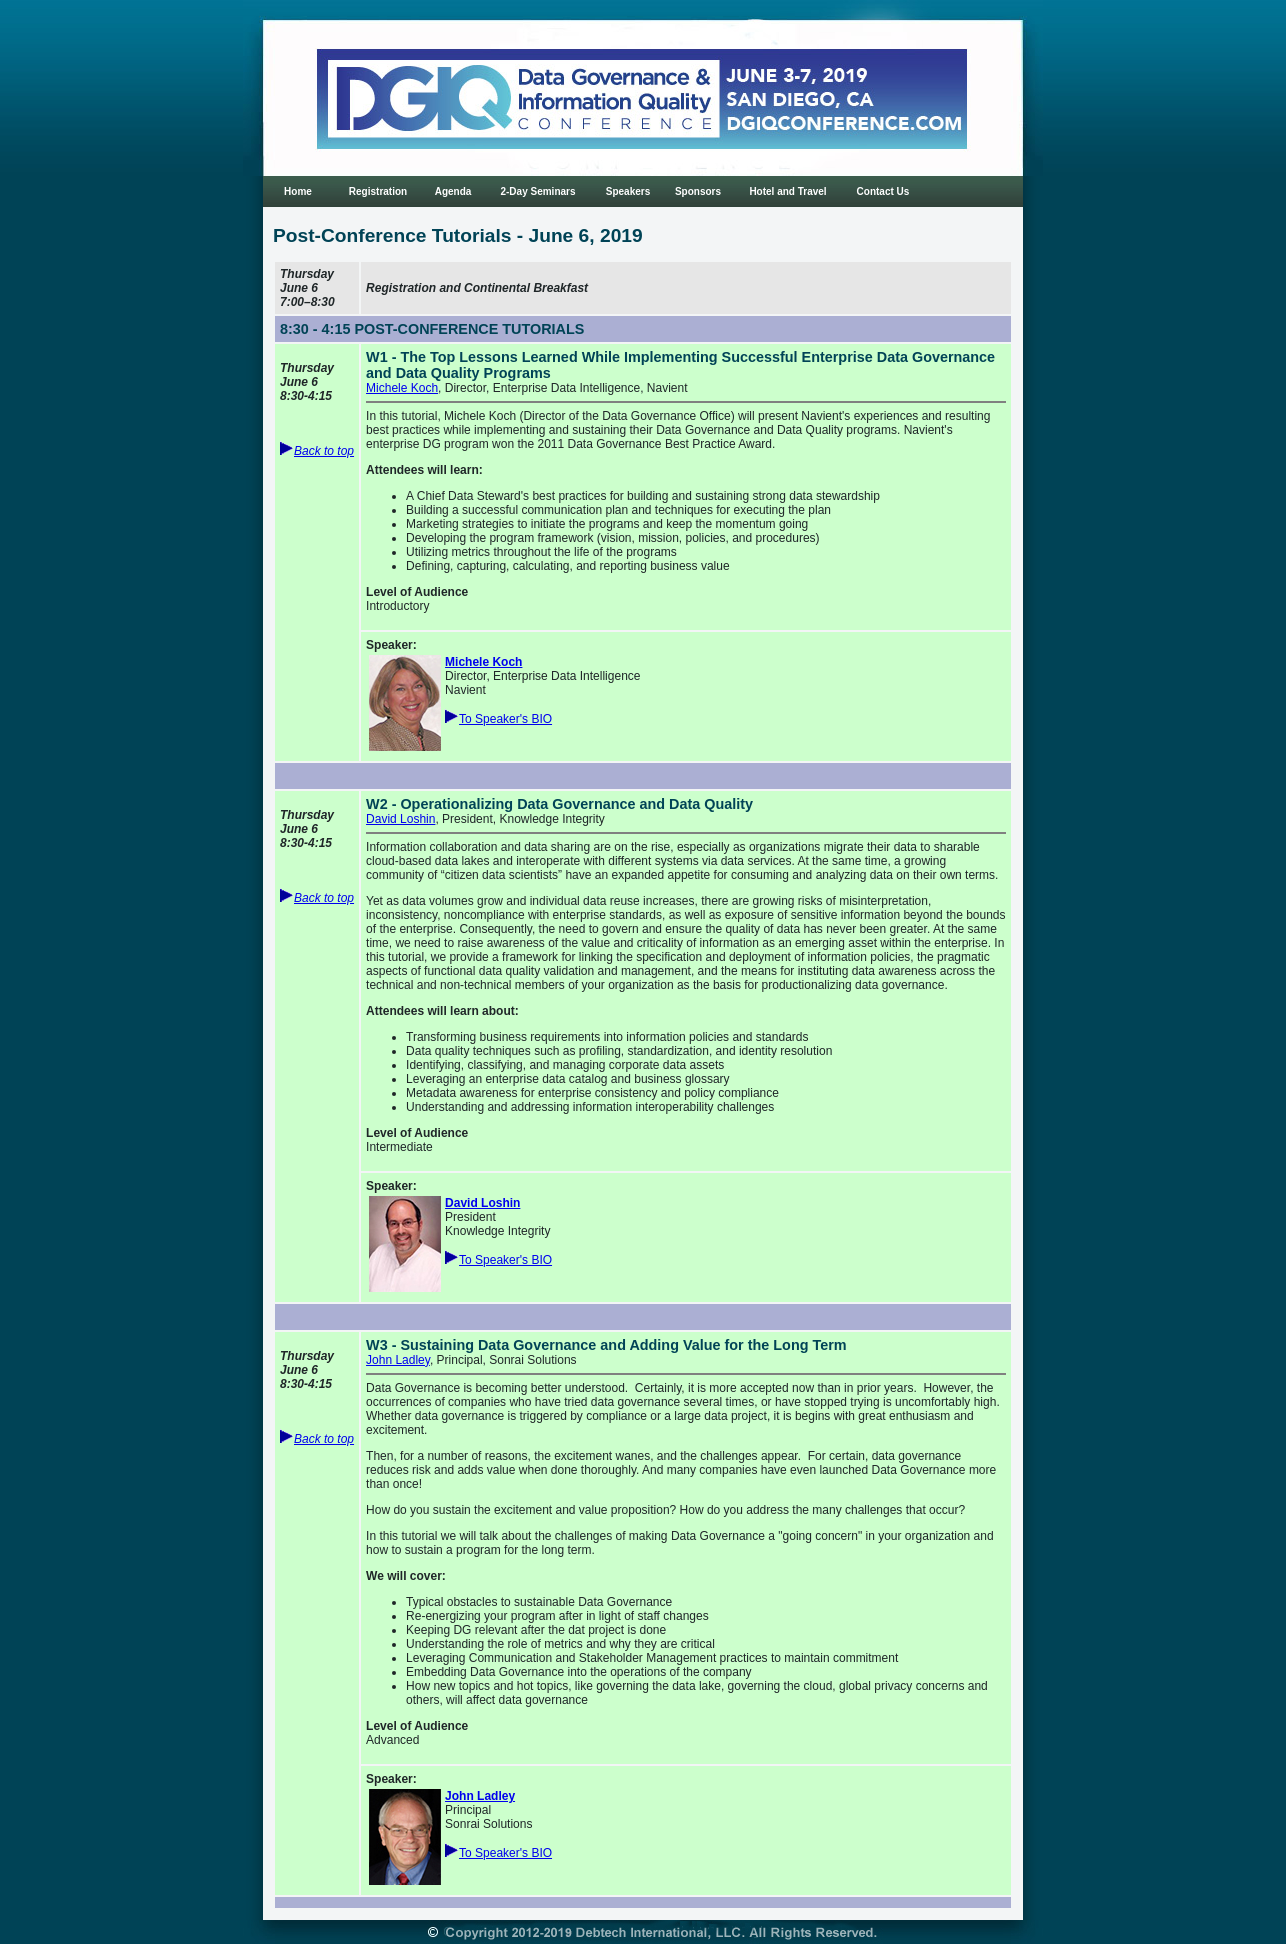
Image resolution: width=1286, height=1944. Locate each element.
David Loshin (400, 819)
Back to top (324, 451)
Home (298, 191)
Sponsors (698, 191)
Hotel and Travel (787, 191)
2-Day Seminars (537, 191)
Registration (378, 191)
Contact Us (883, 191)
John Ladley (398, 1360)
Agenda (453, 191)
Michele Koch (402, 388)
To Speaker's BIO (505, 719)
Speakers (628, 191)
